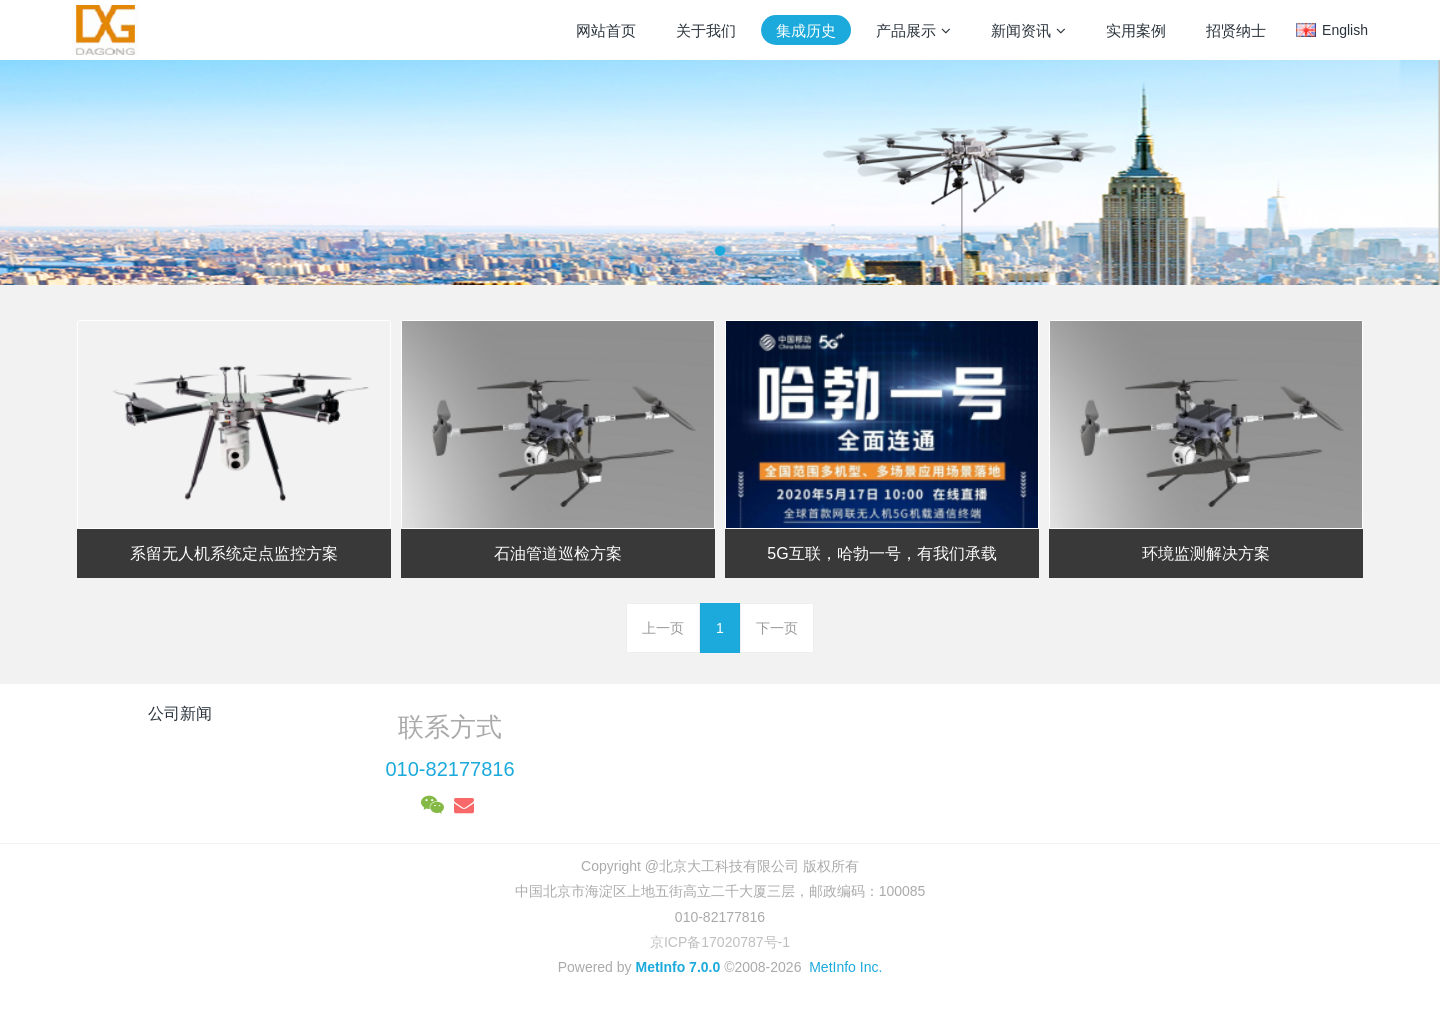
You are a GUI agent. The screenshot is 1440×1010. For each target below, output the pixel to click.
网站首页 (606, 30)
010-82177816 (449, 769)
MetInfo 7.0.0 (677, 967)
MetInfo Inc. (845, 967)
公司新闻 (180, 713)
